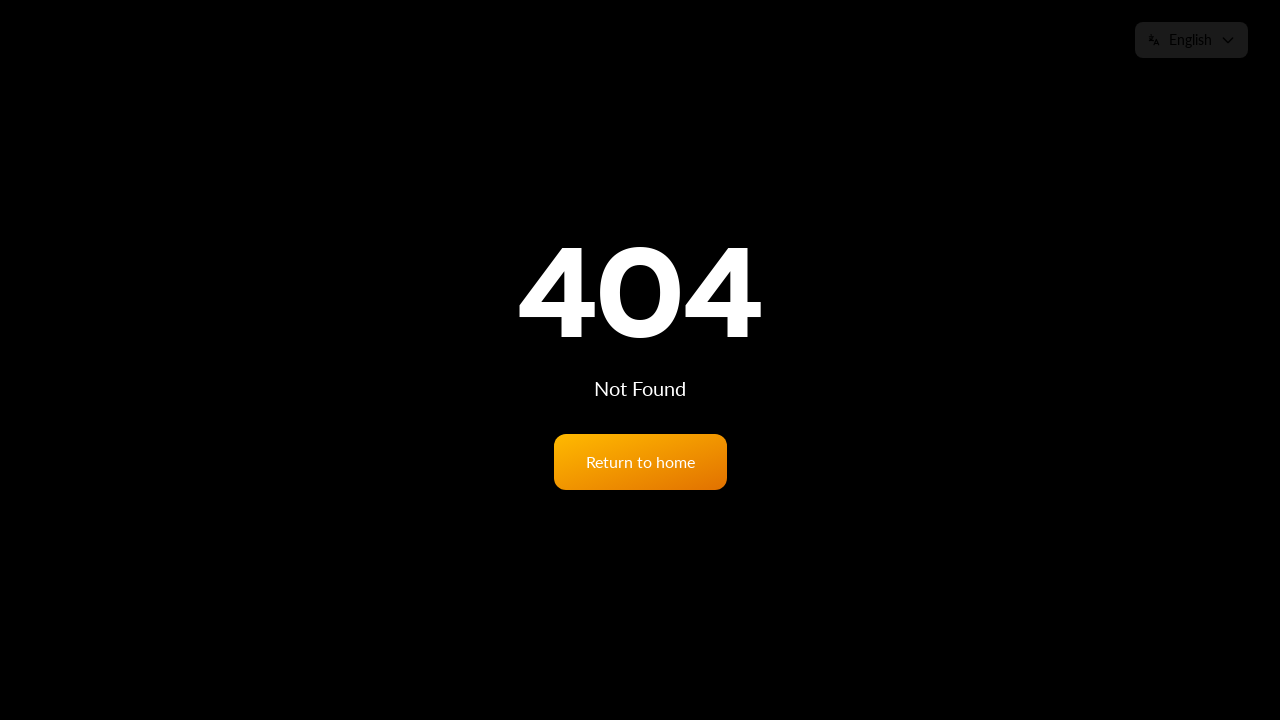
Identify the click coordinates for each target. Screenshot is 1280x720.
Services (752, 39)
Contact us (1072, 39)
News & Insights (953, 39)
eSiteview (839, 39)
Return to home (640, 461)
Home (678, 39)
